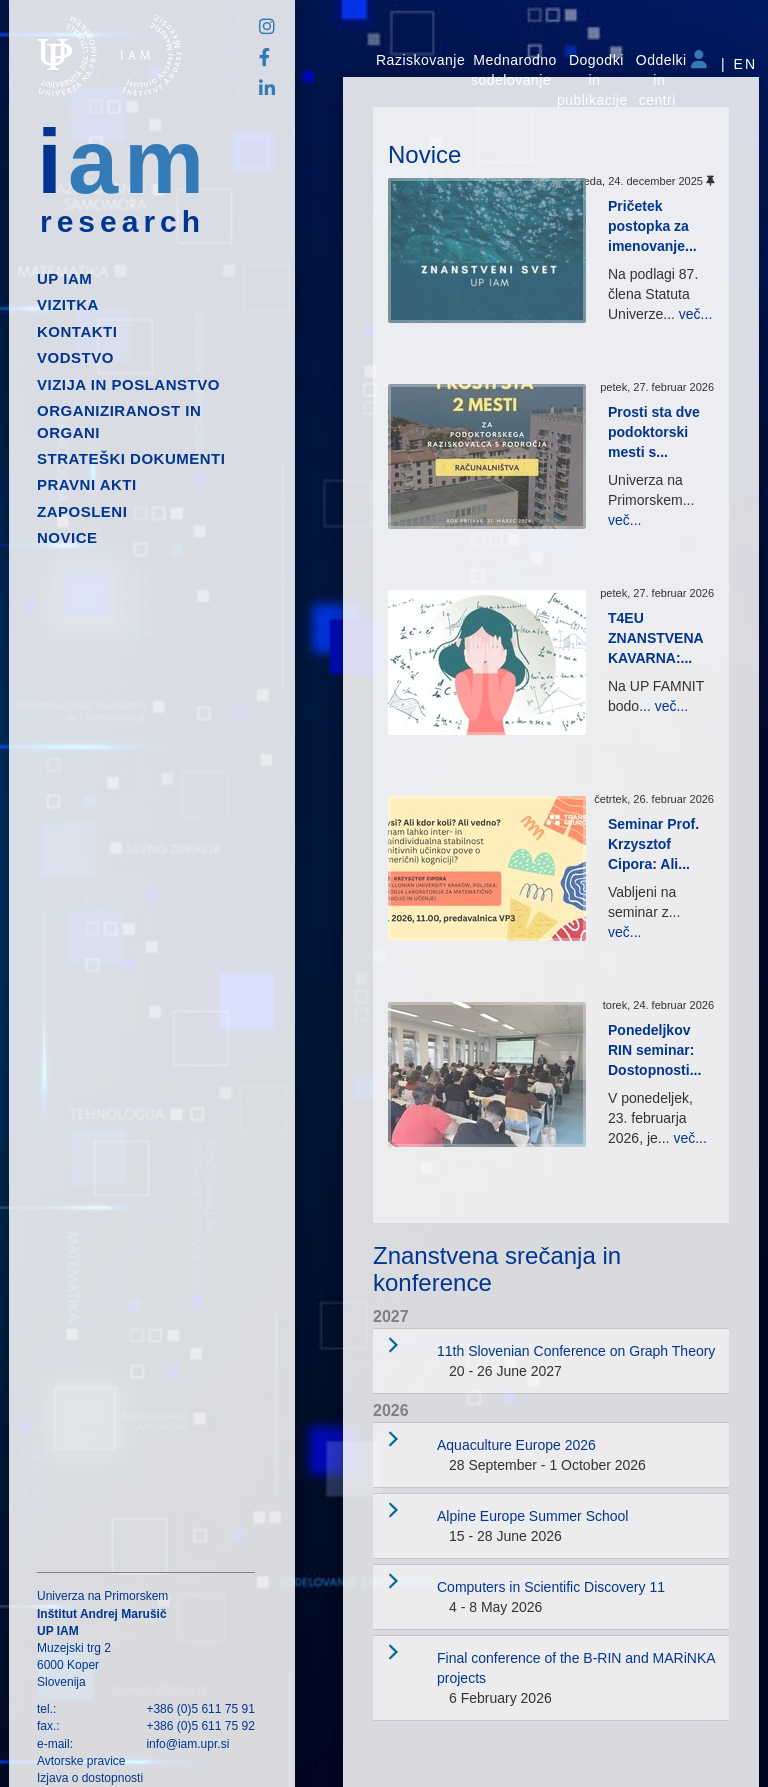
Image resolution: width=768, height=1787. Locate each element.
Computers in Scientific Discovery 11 (551, 1587)
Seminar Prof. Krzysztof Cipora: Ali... (653, 844)
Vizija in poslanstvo (128, 384)
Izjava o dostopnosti (90, 1778)
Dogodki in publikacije (592, 80)
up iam (64, 278)
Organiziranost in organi (119, 421)
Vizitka (68, 304)
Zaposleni (82, 511)
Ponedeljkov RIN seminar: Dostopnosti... (654, 1050)
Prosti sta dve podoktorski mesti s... (654, 432)
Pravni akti (87, 484)
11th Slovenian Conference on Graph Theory (576, 1351)
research (122, 222)
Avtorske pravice (81, 1761)
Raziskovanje (420, 60)
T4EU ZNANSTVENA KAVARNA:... (655, 638)
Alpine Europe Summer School (532, 1516)
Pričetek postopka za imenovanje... (652, 226)
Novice (67, 537)
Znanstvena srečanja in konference (497, 1268)
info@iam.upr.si (187, 1744)
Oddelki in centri (661, 80)
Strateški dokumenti (131, 458)
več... (695, 314)
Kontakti (77, 331)
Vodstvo (75, 357)
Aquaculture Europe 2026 (516, 1445)
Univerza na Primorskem (102, 1596)
